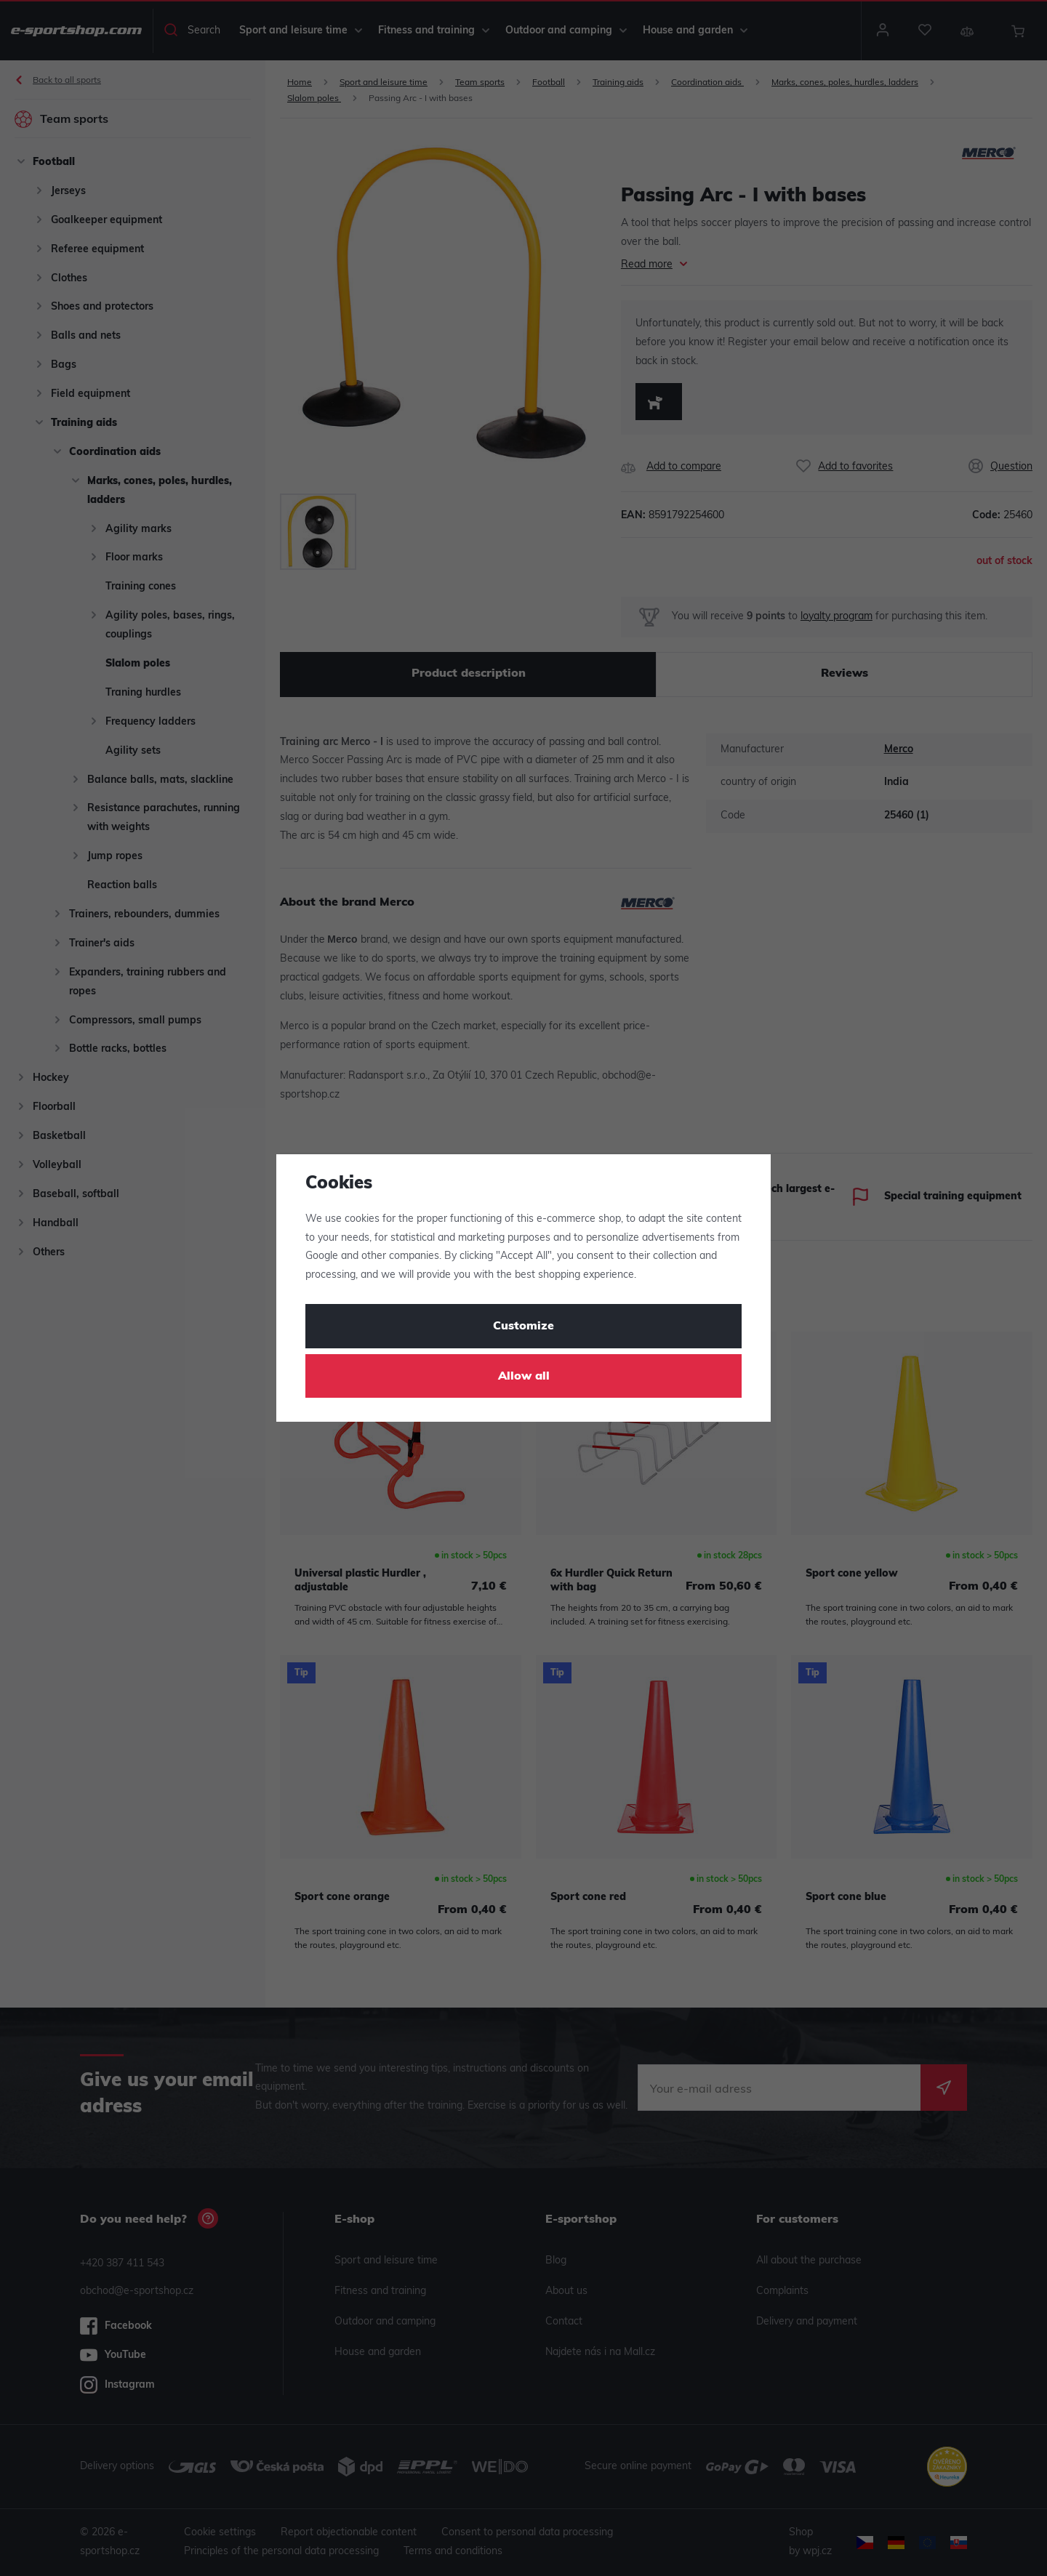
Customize (523, 1326)
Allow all (524, 1376)
